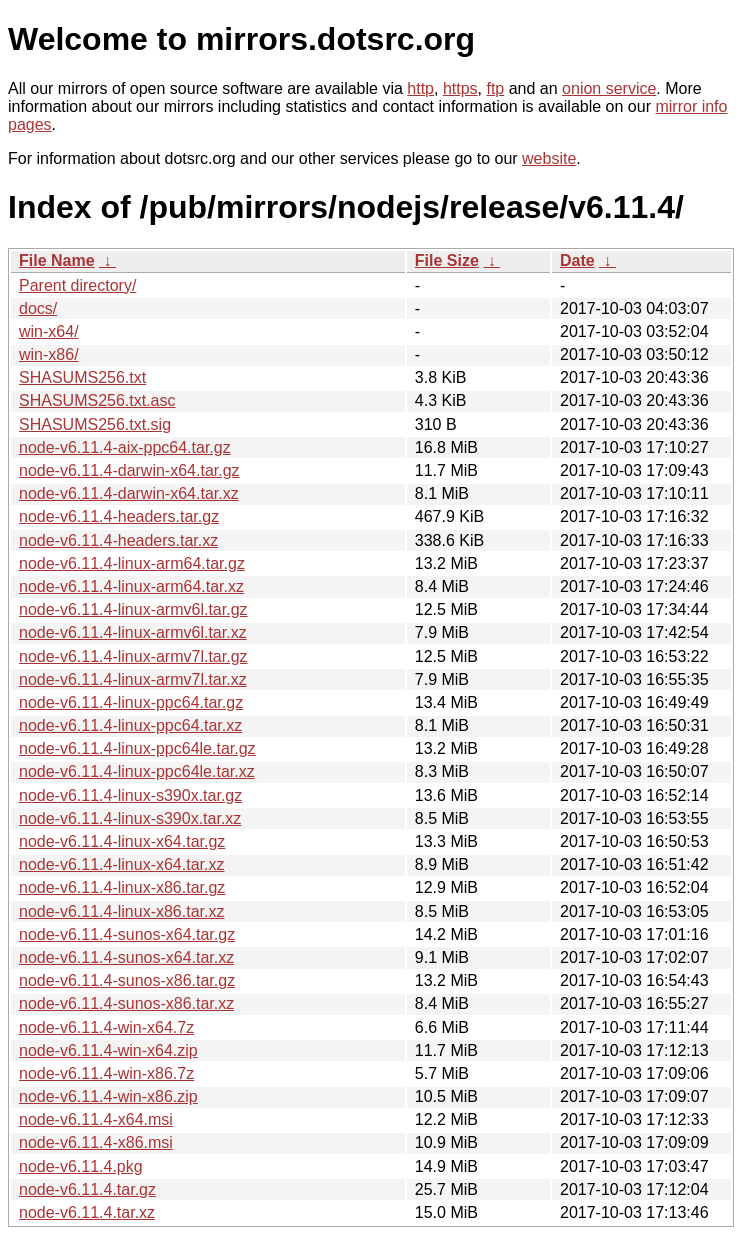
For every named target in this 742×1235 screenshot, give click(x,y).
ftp (495, 88)
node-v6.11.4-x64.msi (96, 1119)
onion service (609, 88)
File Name (57, 260)
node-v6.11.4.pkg (81, 1166)
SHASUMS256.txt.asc (97, 400)
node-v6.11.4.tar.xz (87, 1212)
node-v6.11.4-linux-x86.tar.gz (122, 887)
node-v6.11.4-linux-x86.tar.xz (121, 911)
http (420, 88)
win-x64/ (49, 331)
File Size (447, 260)
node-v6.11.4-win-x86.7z (106, 1073)
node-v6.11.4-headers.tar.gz (119, 516)
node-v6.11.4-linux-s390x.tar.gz (130, 795)
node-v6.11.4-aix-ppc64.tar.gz (125, 447)
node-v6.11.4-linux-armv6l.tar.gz (133, 609)
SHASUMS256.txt (82, 377)
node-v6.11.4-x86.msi (96, 1142)
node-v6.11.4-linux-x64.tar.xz (121, 864)
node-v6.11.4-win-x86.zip (108, 1096)
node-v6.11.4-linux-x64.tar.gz (122, 841)
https (460, 88)
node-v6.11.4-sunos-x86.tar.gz (127, 980)
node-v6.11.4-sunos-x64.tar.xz (126, 957)
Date (577, 260)
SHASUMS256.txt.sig (95, 424)
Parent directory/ (77, 285)
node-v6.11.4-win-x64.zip (108, 1050)
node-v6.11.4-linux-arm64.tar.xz (131, 586)
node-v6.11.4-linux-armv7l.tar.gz (133, 656)
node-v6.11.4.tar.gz (87, 1189)
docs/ (38, 308)
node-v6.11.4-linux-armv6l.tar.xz (133, 632)
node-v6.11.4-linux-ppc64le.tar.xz (137, 771)
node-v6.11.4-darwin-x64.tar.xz (129, 493)
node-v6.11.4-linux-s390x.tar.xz (130, 818)
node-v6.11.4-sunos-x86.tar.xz (126, 1003)
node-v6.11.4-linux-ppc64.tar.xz (130, 725)
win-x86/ (49, 354)
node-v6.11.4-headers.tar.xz (118, 540)
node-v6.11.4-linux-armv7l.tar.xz (133, 679)
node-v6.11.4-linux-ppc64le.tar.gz (137, 748)
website (549, 158)
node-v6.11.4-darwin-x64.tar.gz (129, 470)
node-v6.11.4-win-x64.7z (106, 1027)
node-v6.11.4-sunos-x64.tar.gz (127, 934)
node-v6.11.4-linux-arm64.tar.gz (132, 563)
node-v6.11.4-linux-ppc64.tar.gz (131, 702)
